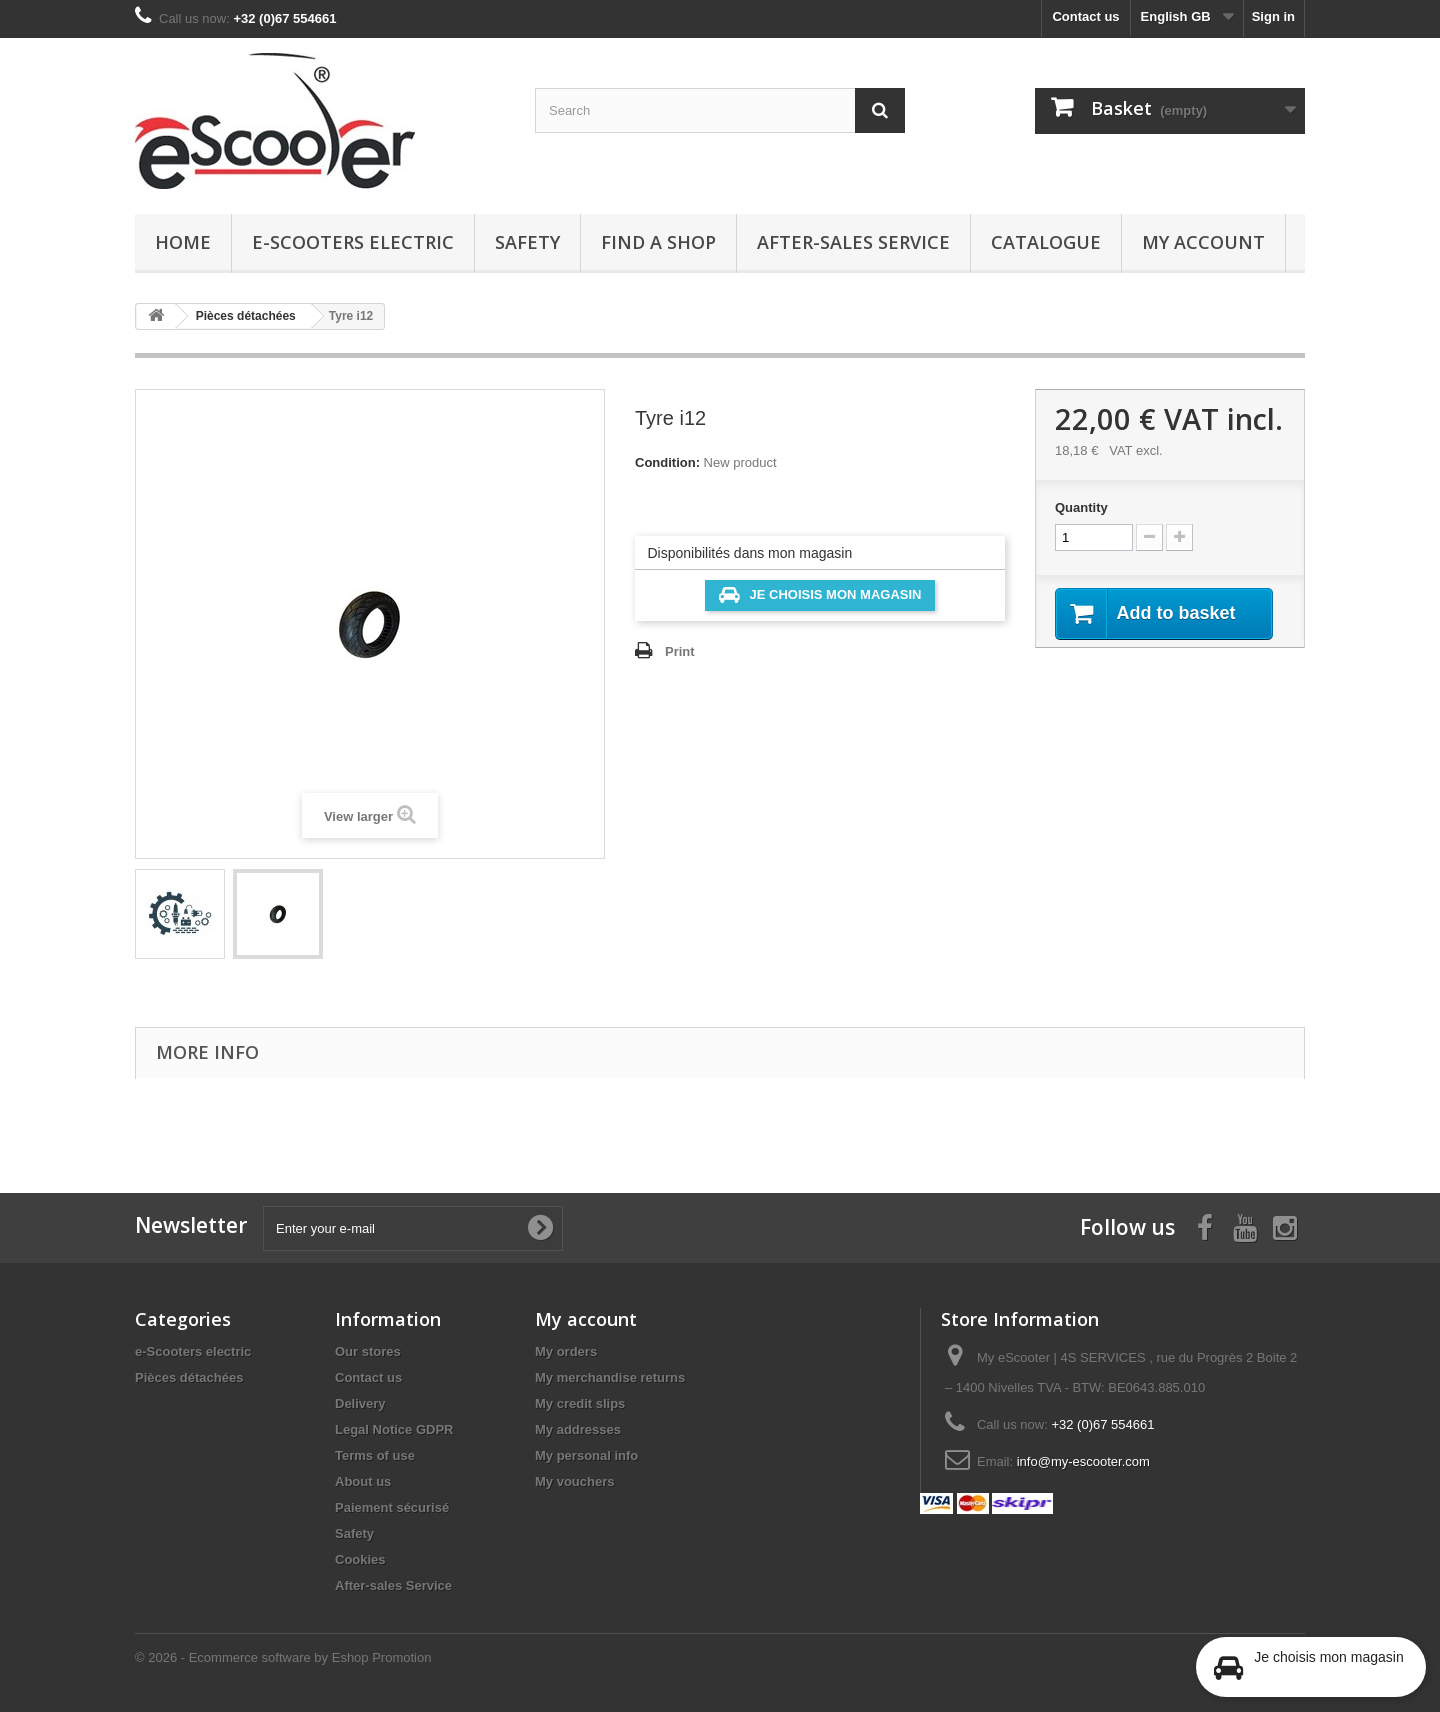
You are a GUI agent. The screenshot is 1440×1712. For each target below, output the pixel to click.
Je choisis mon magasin (820, 595)
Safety (527, 242)
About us (363, 1481)
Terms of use (375, 1455)
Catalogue (1046, 242)
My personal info (586, 1455)
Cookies (360, 1559)
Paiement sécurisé (392, 1507)
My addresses (578, 1429)
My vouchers (574, 1481)
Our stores (368, 1351)
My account (1203, 242)
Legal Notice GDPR (394, 1429)
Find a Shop (658, 242)
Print (680, 651)
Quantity (1081, 507)
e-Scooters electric (353, 242)
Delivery (360, 1403)
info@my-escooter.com (1083, 1461)
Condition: (667, 462)
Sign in (1273, 16)
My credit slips (580, 1403)
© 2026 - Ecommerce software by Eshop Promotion (283, 1657)
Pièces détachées (189, 1377)
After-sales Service (853, 242)
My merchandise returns (610, 1377)
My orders (566, 1351)
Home (183, 242)
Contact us (1085, 16)
